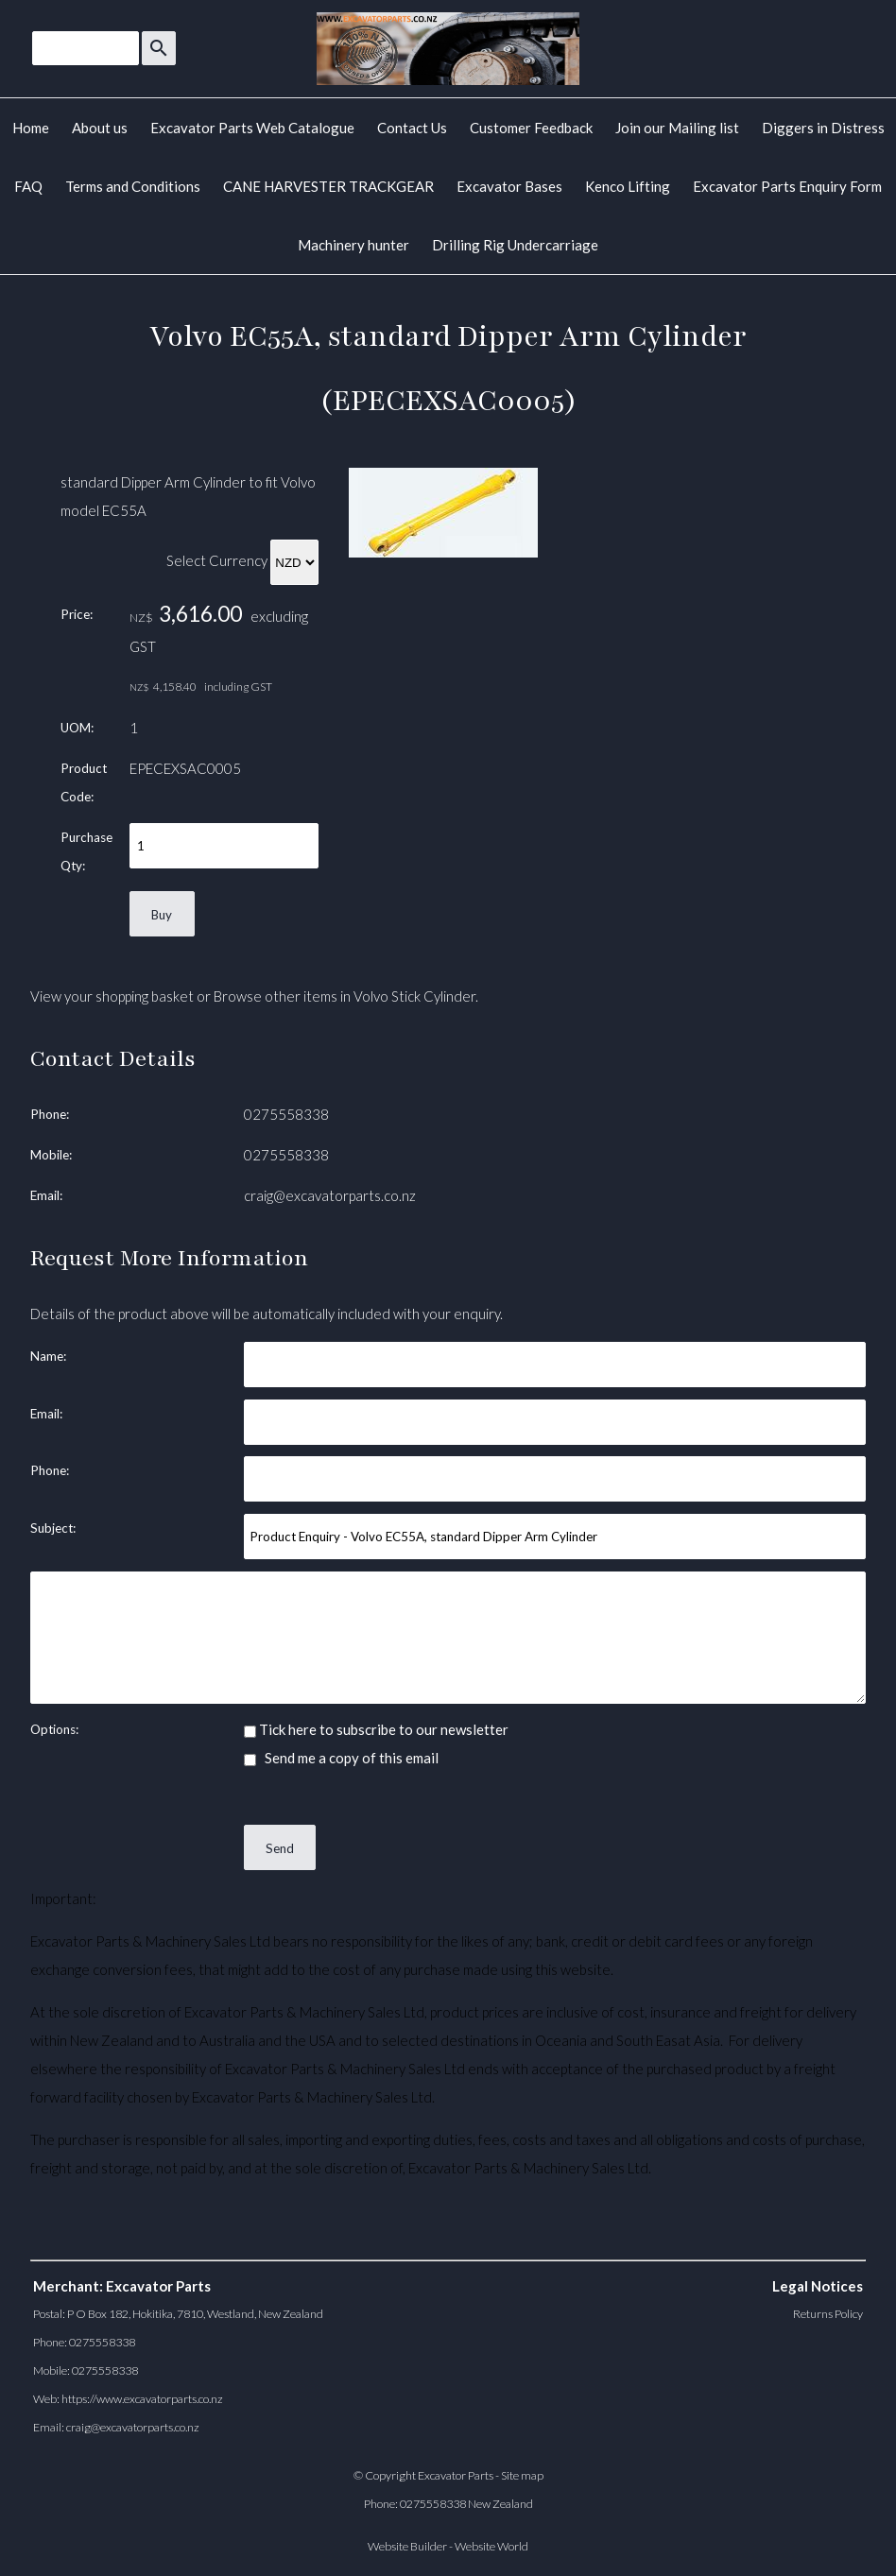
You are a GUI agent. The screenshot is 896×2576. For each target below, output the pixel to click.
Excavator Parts (455, 2475)
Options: (54, 1729)
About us (100, 127)
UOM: (77, 727)
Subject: (53, 1528)
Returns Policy (828, 2314)
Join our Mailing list (677, 127)
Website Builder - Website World (448, 2546)
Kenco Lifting (627, 186)
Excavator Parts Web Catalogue (252, 127)
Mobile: (51, 1154)
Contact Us (412, 127)
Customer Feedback (531, 127)
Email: (46, 1195)
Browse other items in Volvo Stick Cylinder (344, 996)
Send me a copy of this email (341, 1757)
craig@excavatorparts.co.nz (330, 1195)
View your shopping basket (112, 996)
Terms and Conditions (132, 186)
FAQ (28, 186)
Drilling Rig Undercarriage (515, 244)
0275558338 (286, 1114)
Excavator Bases (509, 186)
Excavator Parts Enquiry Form (787, 186)
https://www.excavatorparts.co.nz (142, 2399)
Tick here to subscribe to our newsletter (376, 1729)
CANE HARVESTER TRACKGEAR (328, 186)
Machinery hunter (353, 244)
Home (30, 127)
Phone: (49, 1114)
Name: (48, 1356)
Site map (522, 2475)
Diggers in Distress (823, 127)
